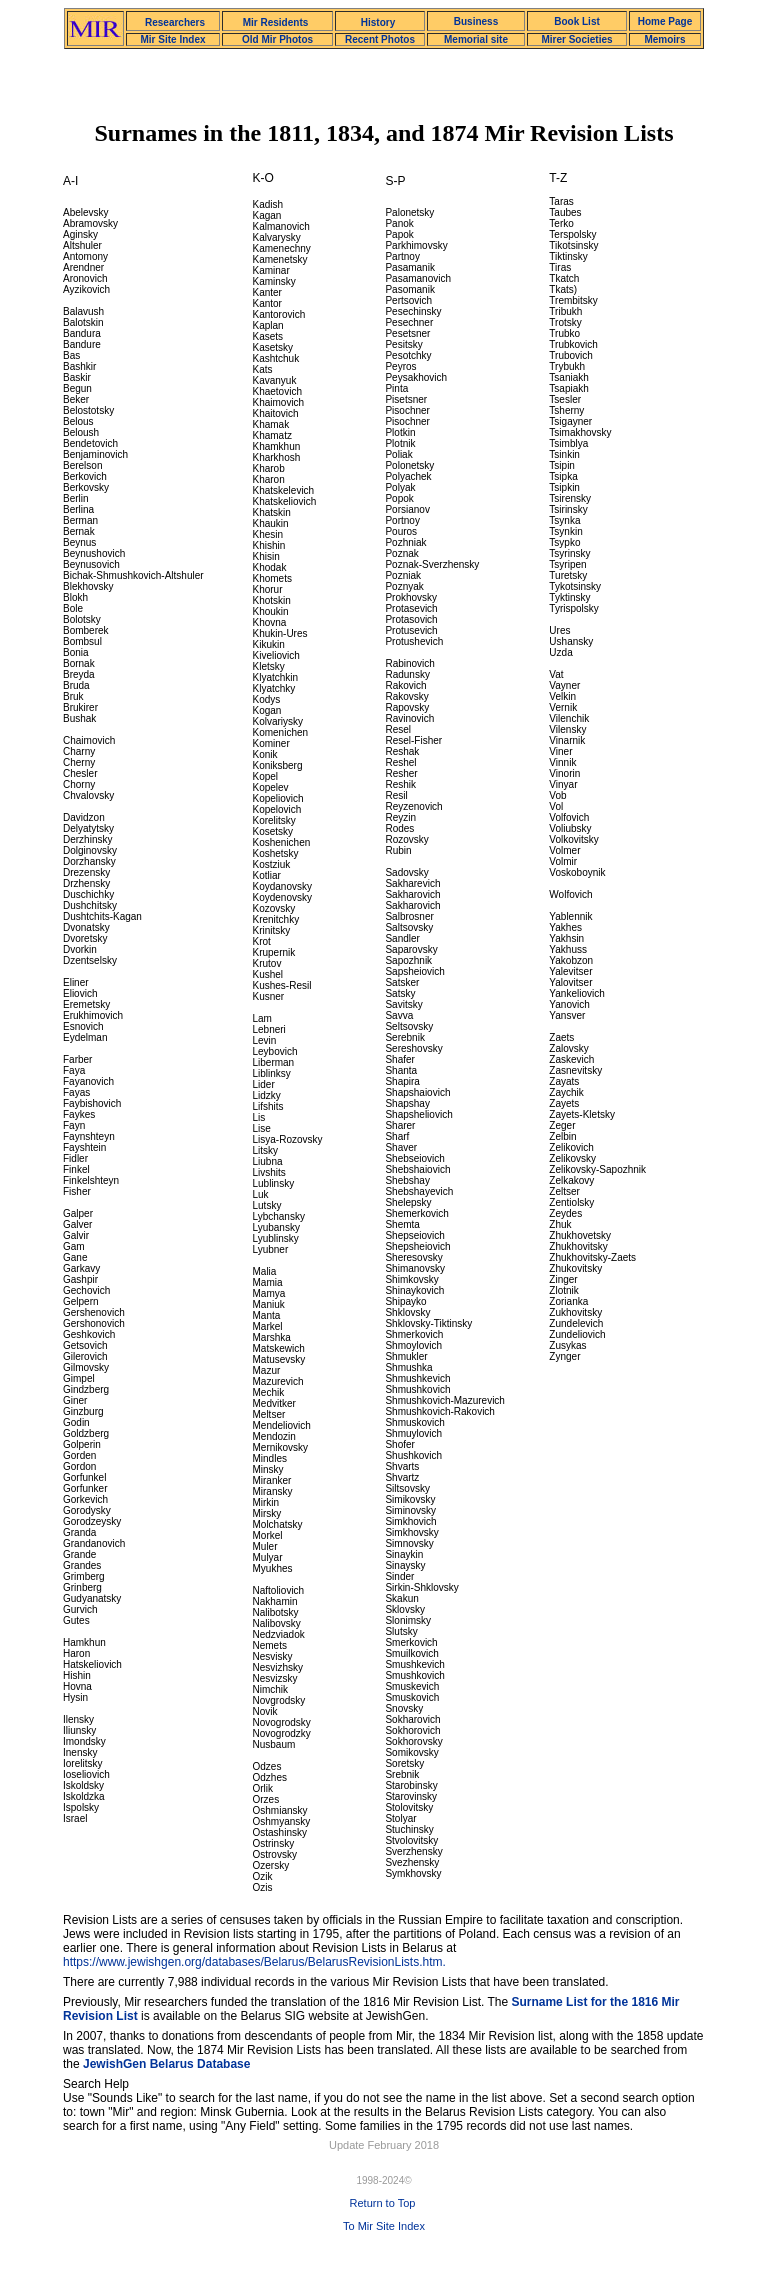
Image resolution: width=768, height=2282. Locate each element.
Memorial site (476, 39)
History (378, 22)
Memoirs (664, 39)
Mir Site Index (172, 39)
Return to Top (383, 2203)
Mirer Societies (576, 39)
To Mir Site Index (384, 2226)
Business (476, 21)
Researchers (175, 22)
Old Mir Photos (277, 39)
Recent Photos (380, 39)
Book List (577, 21)
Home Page (665, 21)
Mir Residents (276, 22)
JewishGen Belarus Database (166, 2064)
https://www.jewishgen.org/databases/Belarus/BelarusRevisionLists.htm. (254, 1962)
